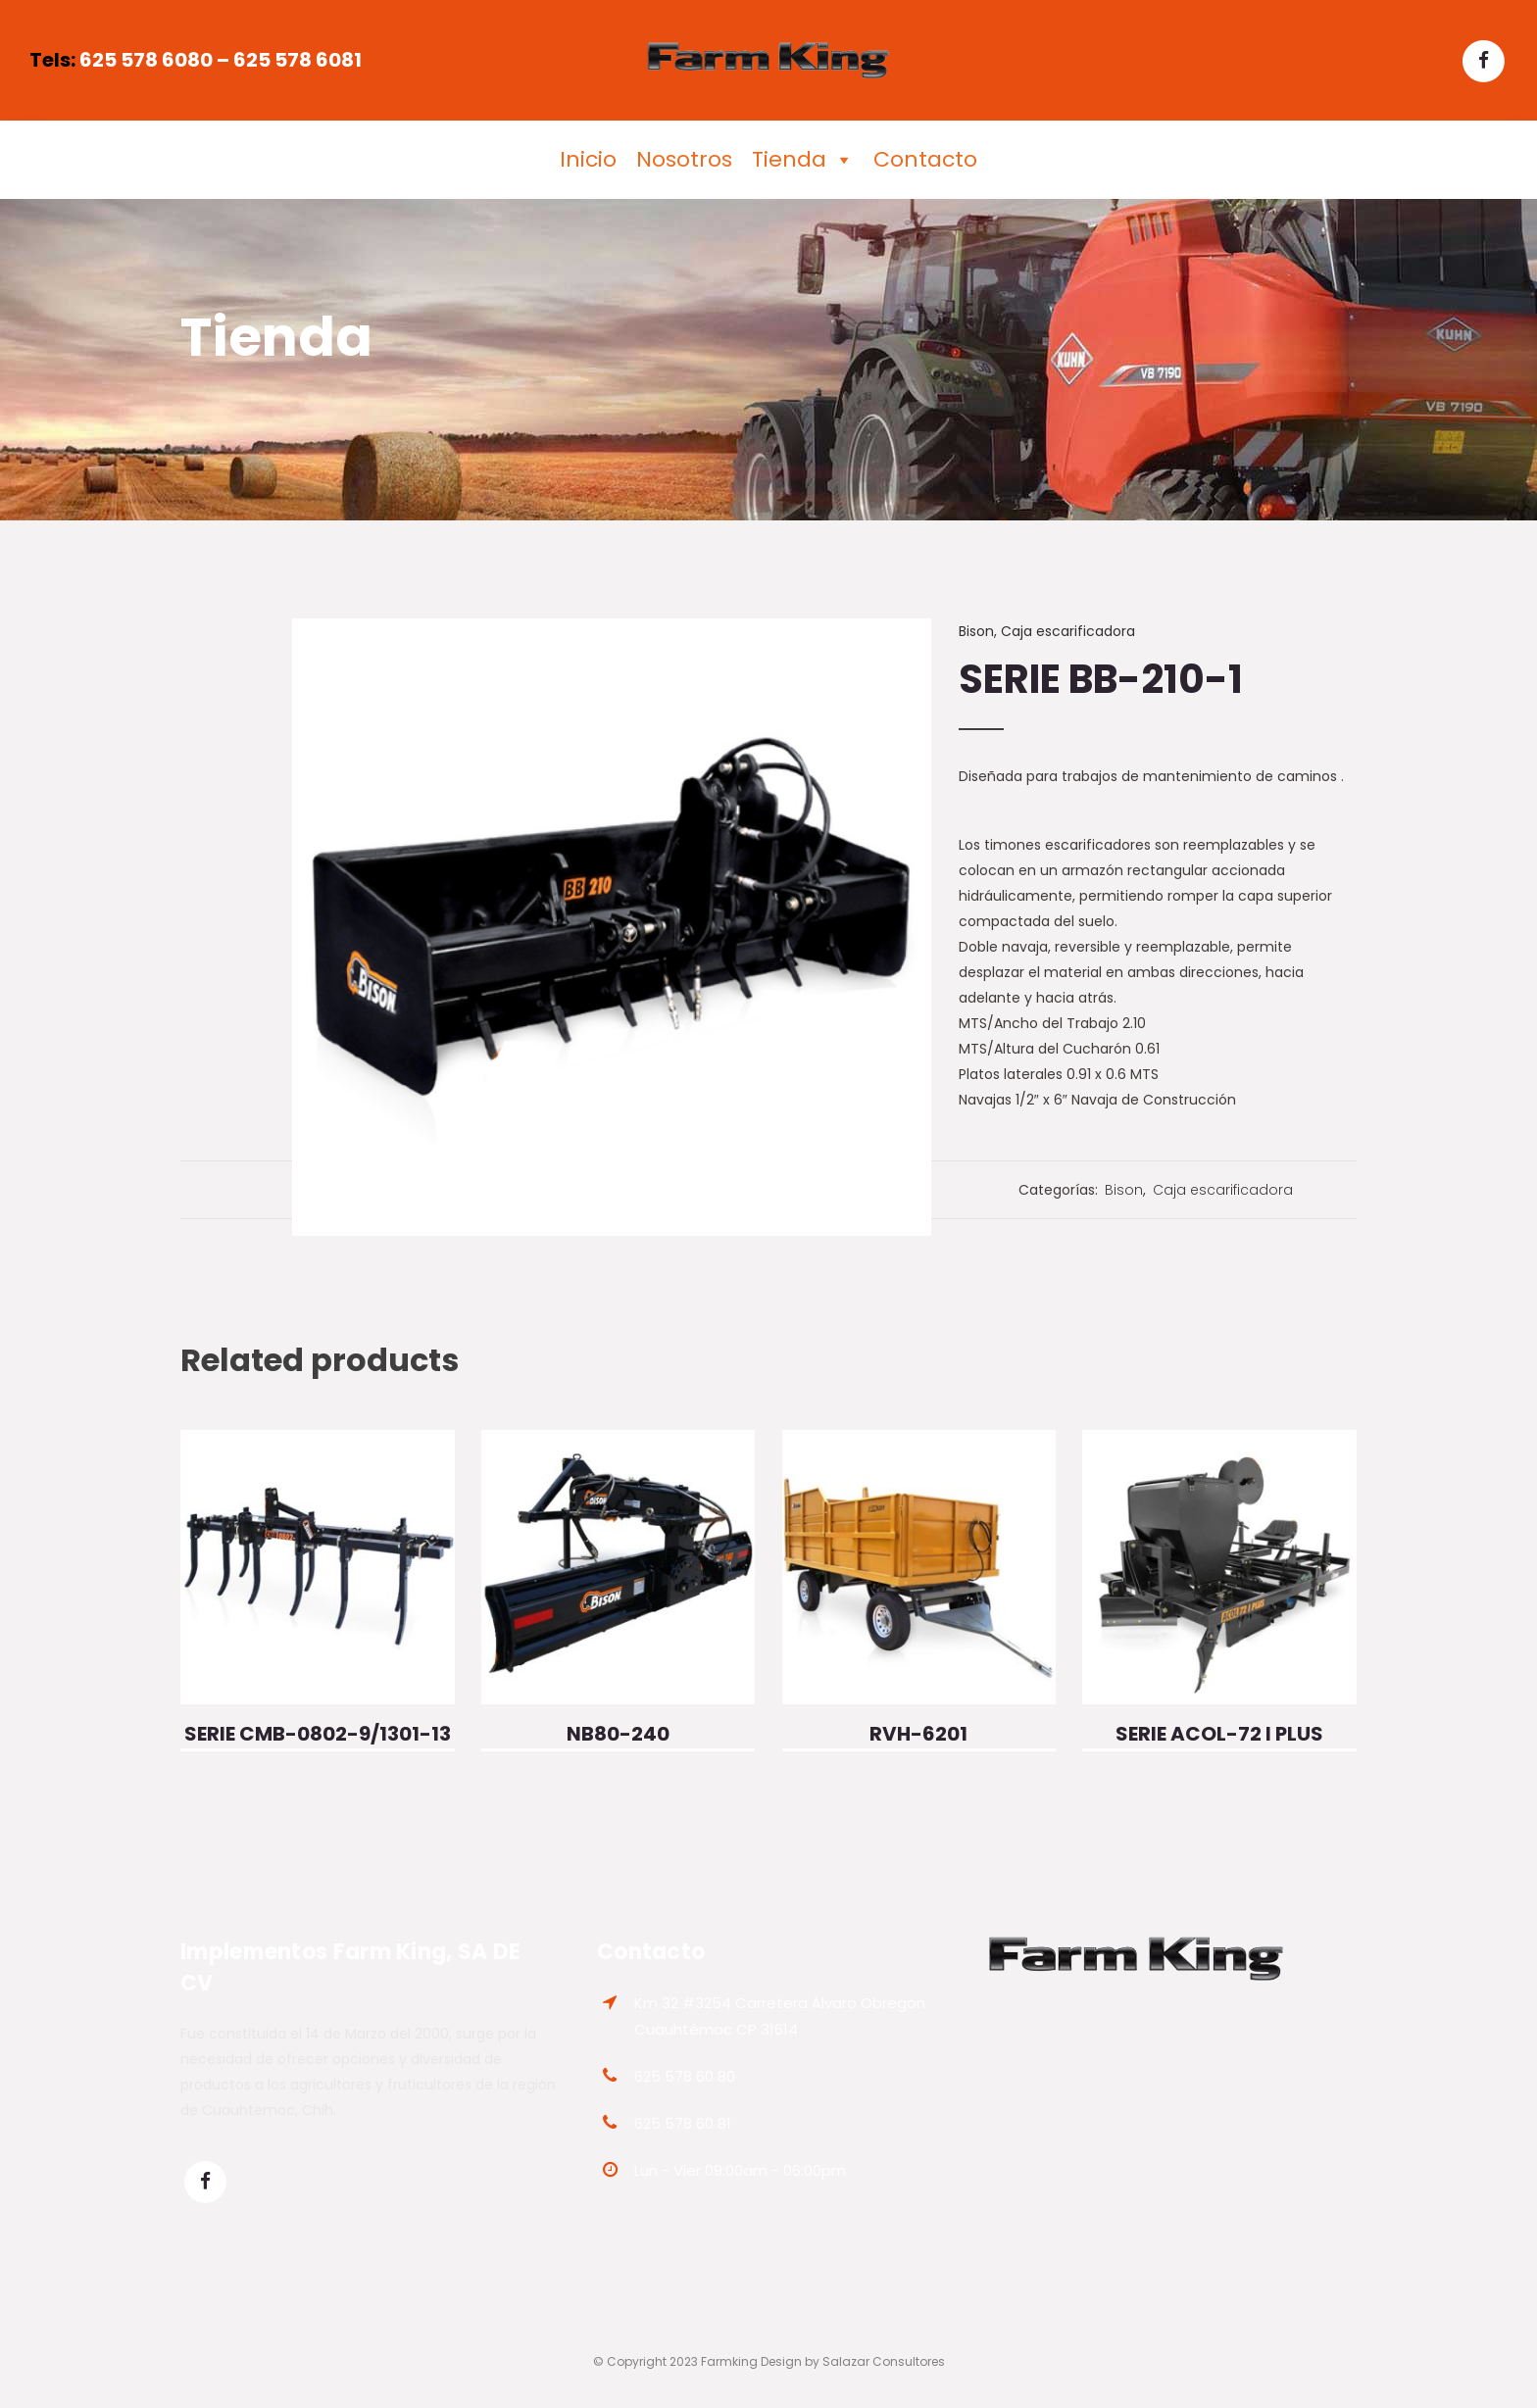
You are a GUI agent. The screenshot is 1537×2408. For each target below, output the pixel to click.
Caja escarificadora (1068, 631)
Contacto (925, 159)
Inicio (588, 159)
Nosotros (684, 159)
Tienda (803, 160)
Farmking (729, 2361)
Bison (976, 631)
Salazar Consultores (883, 2361)
